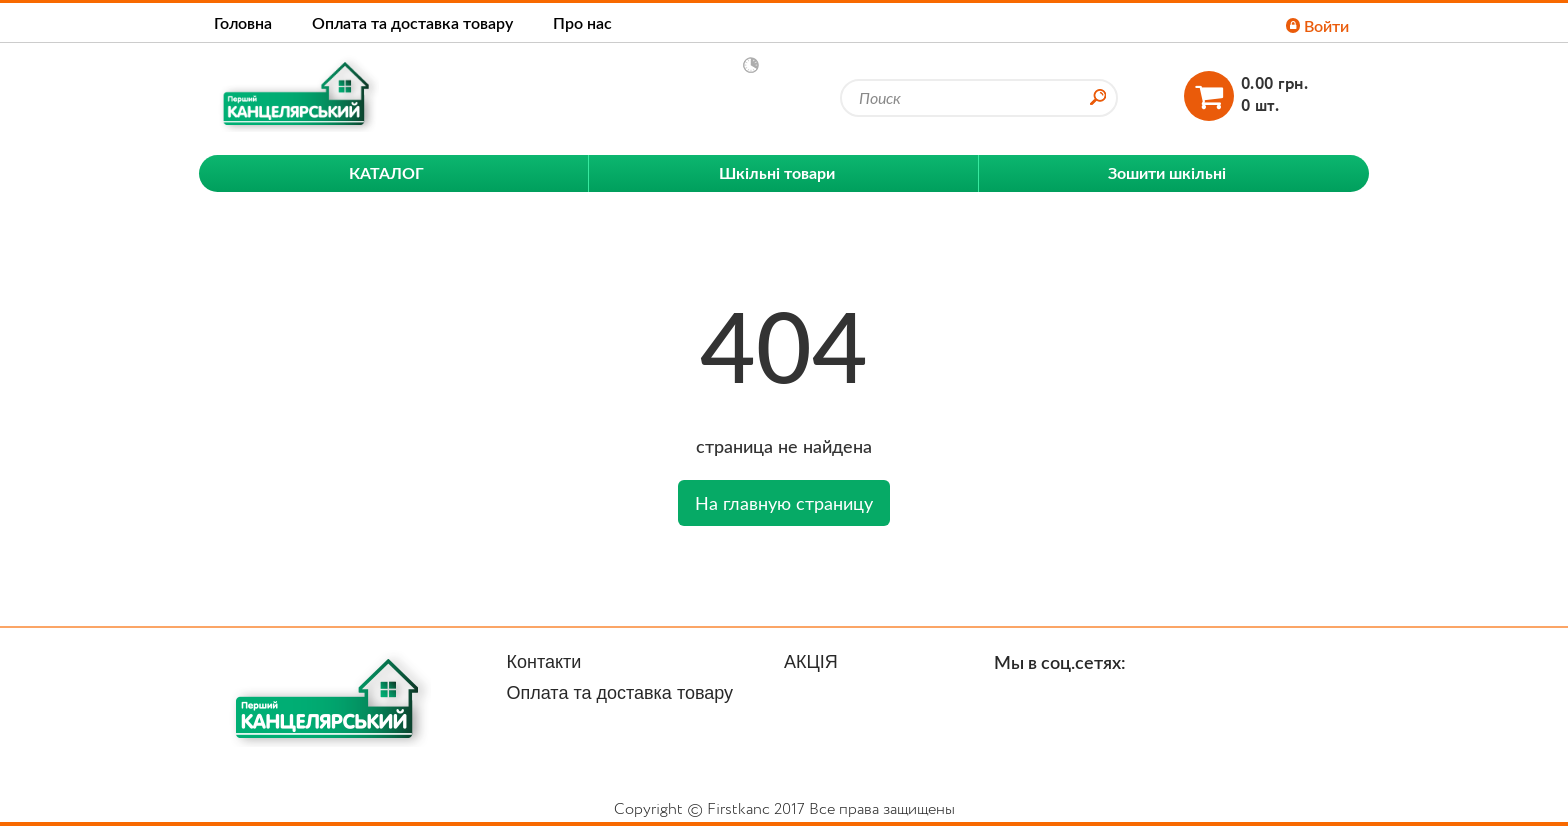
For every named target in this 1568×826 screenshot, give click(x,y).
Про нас (582, 22)
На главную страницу (784, 503)
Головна (243, 22)
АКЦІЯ (811, 662)
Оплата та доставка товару (412, 22)
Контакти (544, 662)
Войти (1317, 25)
